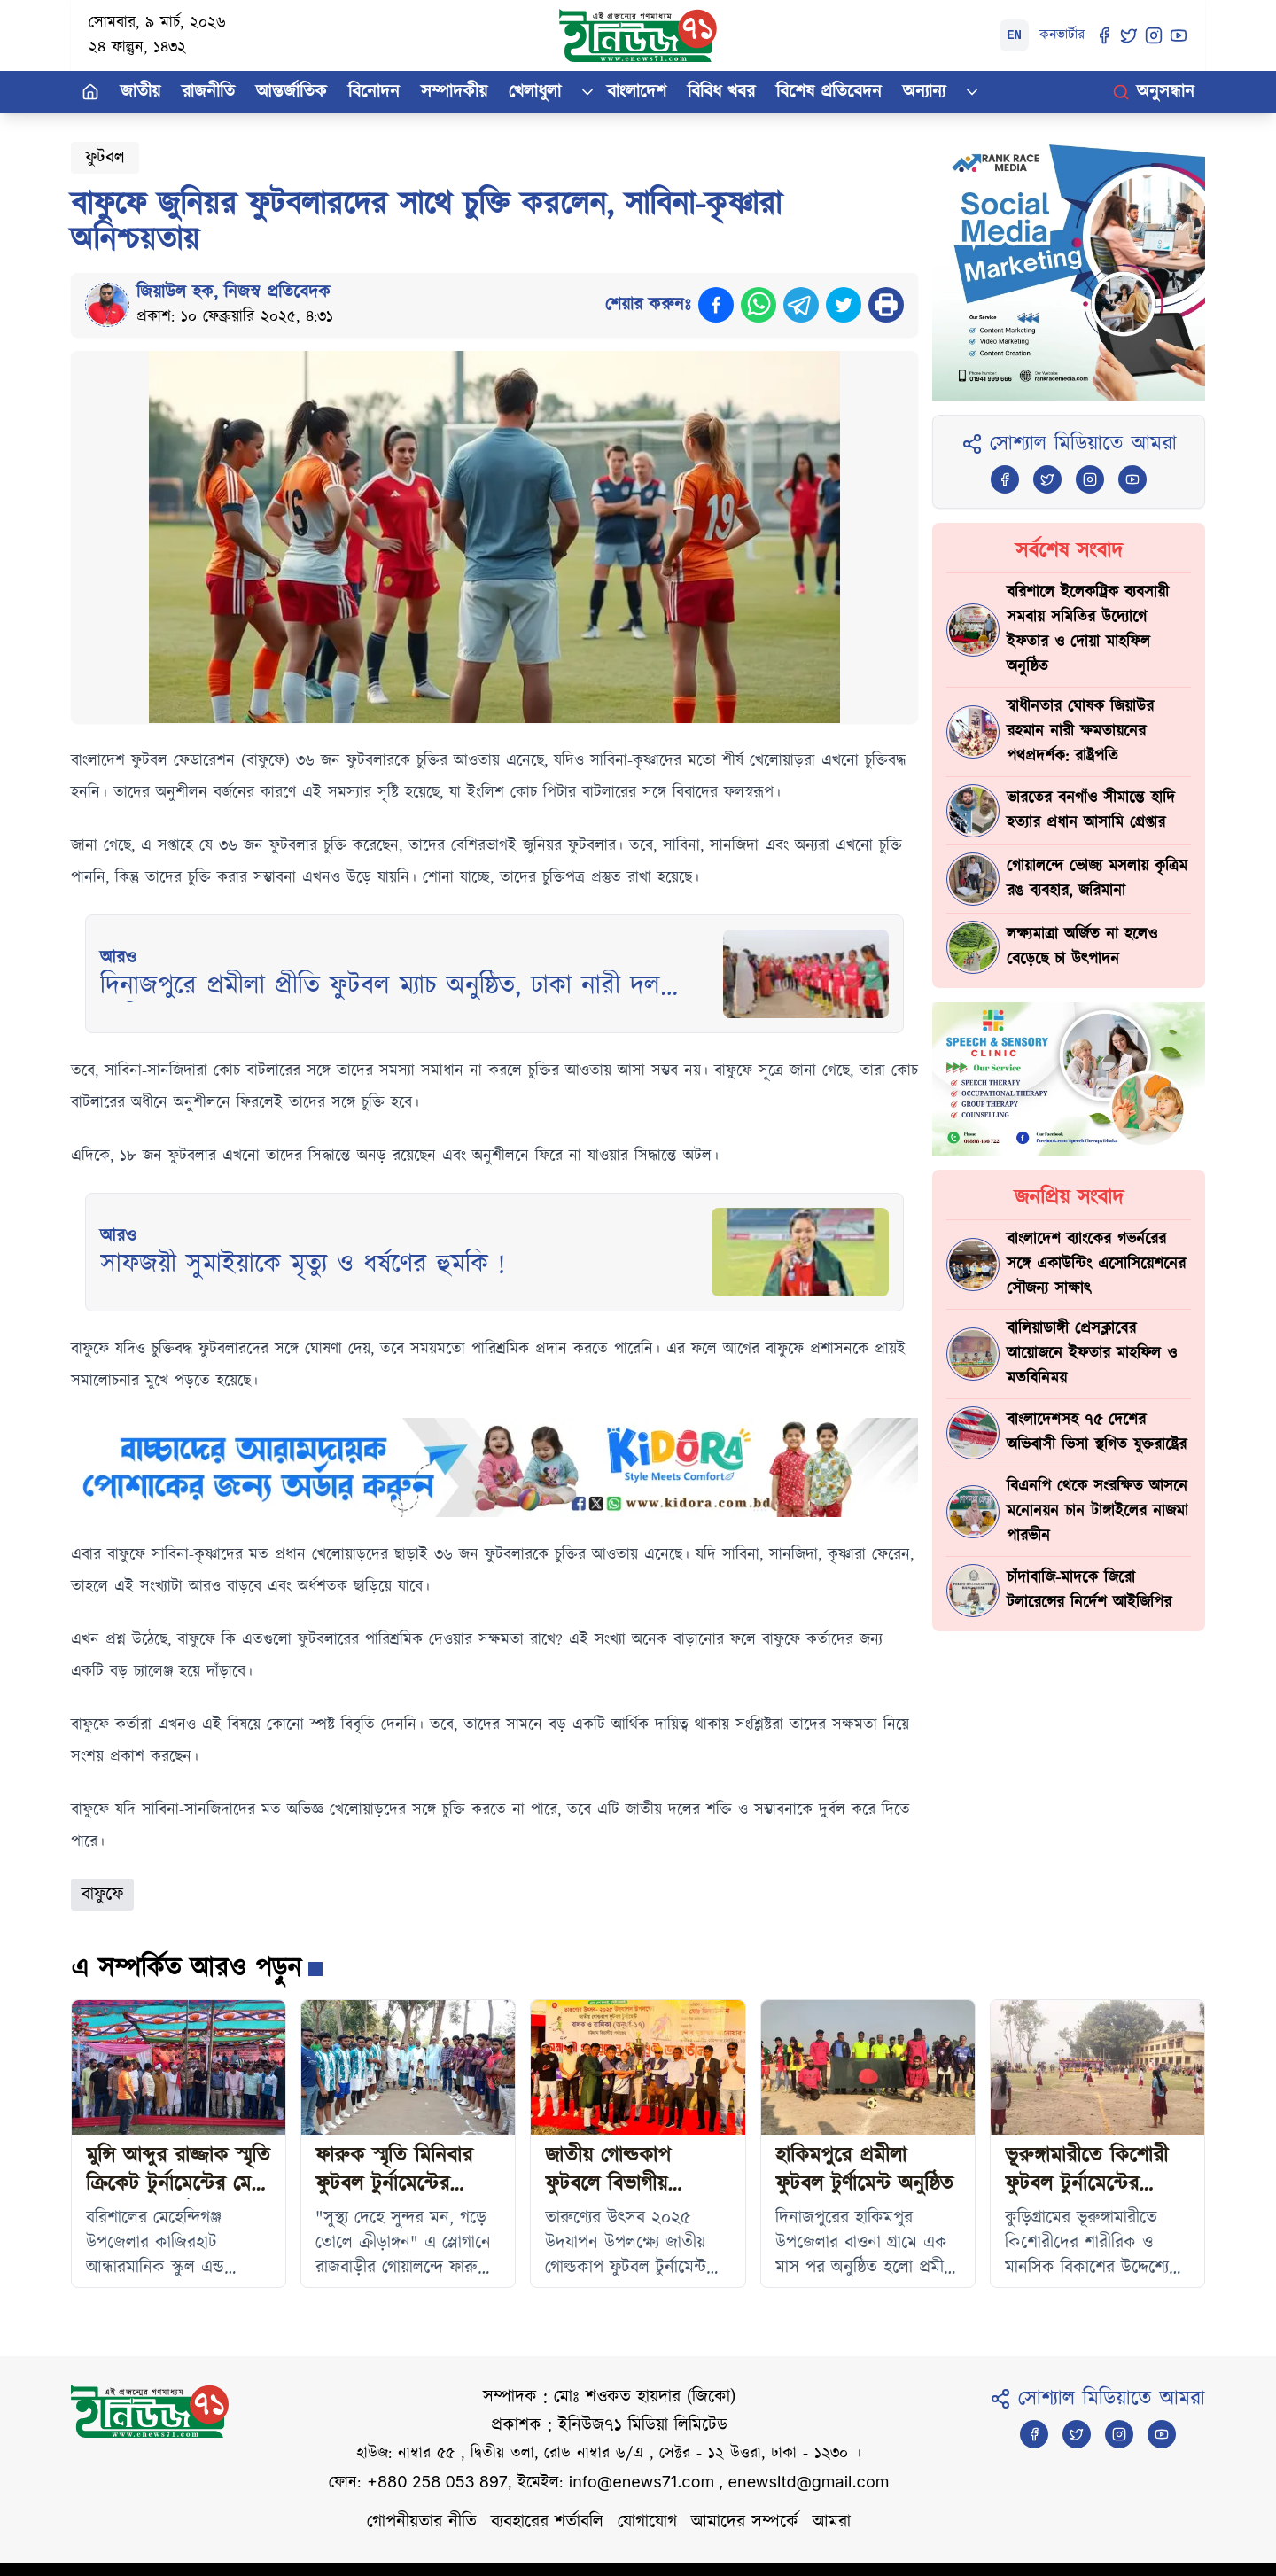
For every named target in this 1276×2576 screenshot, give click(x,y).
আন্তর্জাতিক (291, 92)
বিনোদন (374, 92)
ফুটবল (105, 157)
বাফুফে (102, 1894)
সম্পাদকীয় (454, 92)
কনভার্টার (1062, 35)
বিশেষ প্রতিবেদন (829, 92)
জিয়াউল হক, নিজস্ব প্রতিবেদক (233, 292)
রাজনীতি (208, 92)
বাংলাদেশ (636, 92)
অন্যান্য (924, 92)
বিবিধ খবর (721, 92)
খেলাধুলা (535, 92)
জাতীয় (140, 92)
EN (1014, 35)
